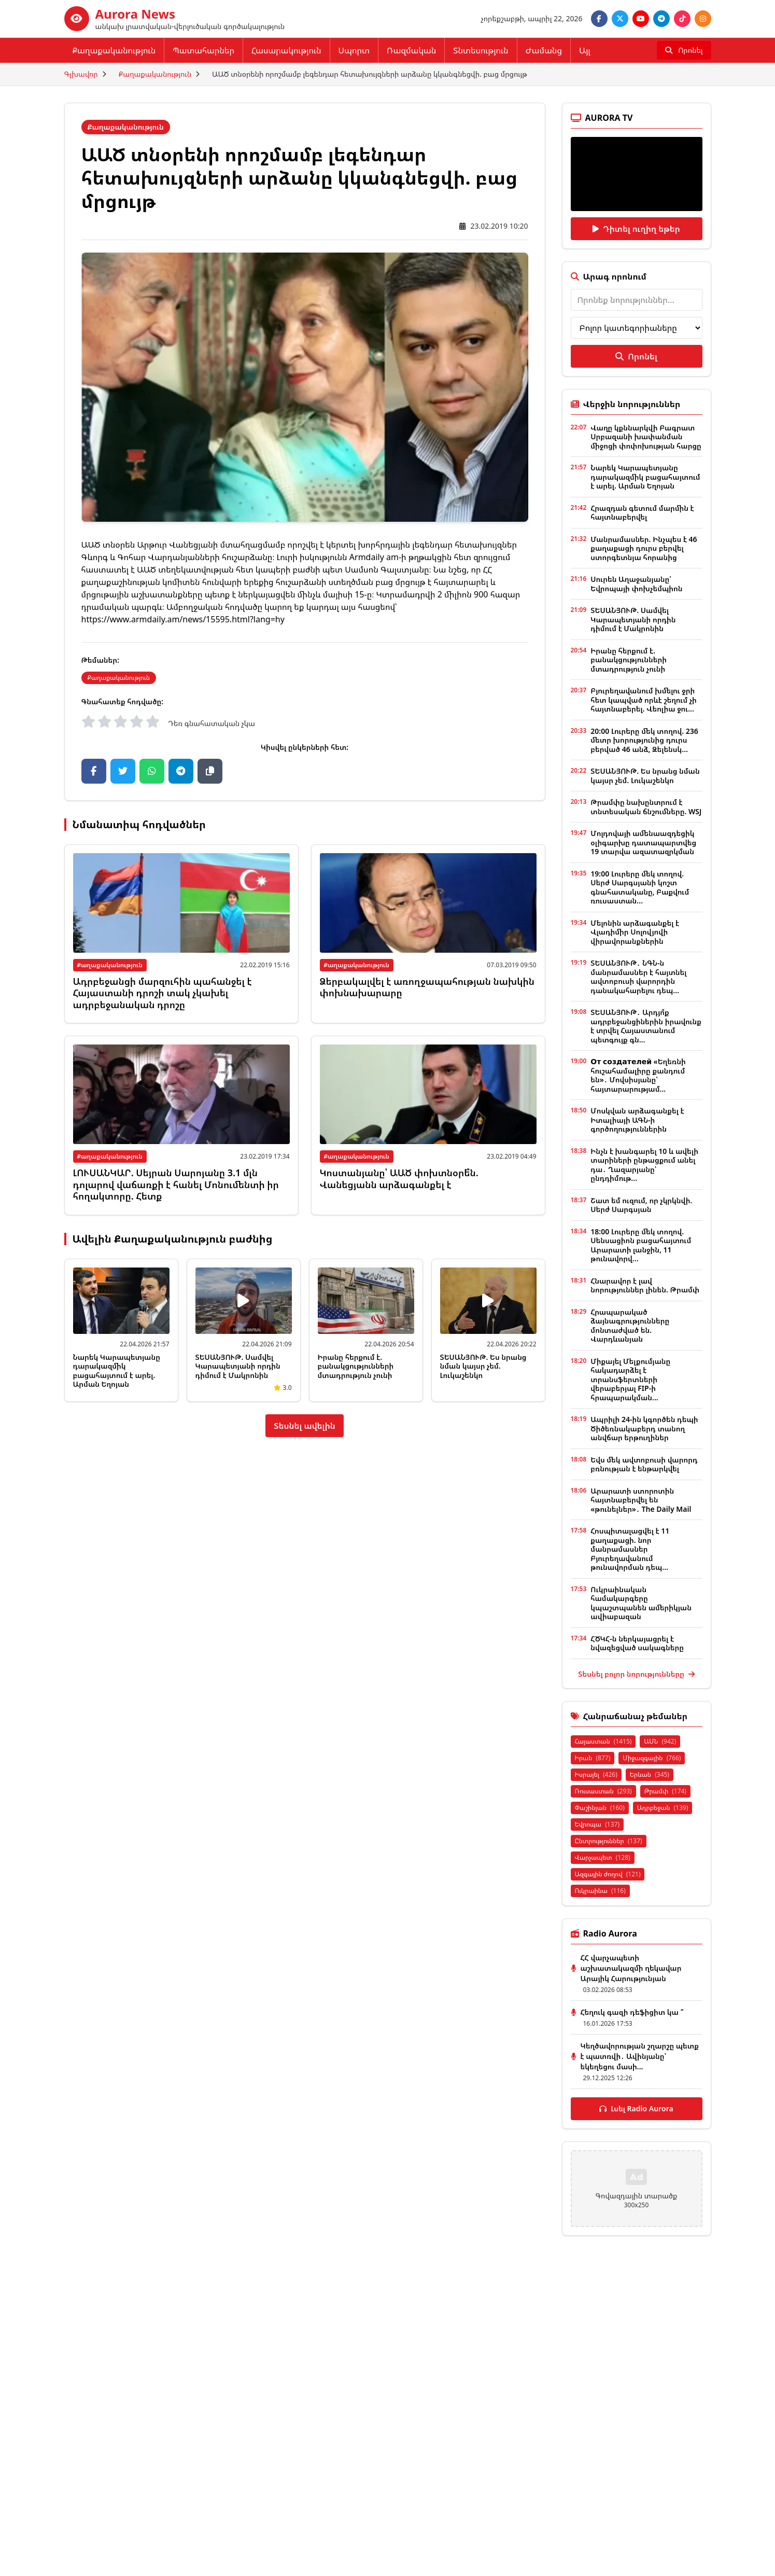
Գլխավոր (81, 74)
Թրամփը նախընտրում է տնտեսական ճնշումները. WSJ (645, 806)
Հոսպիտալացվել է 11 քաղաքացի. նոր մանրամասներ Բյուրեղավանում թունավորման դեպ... (629, 1549)
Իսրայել (596, 1774)
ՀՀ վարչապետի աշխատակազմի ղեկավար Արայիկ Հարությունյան (631, 1968)
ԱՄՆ (660, 1741)
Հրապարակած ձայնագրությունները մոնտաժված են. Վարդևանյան (629, 1325)
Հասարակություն (286, 50)
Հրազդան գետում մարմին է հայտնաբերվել (642, 512)
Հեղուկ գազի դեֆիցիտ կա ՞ (632, 2012)
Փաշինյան (600, 1807)
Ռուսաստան (603, 1791)
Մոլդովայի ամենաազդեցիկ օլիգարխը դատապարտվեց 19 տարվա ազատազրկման (643, 842)
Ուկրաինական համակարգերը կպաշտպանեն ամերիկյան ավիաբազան (641, 1603)
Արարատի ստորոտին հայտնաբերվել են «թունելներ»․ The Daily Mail (640, 1500)
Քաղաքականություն (114, 50)
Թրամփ (665, 1791)
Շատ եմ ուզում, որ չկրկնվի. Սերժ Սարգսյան (641, 1205)
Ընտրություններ (608, 1840)
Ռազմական (411, 50)
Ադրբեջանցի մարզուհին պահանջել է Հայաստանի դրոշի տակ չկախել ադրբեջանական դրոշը (162, 993)
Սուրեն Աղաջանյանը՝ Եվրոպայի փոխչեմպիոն (636, 583)
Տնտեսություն (480, 50)
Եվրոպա (597, 1824)
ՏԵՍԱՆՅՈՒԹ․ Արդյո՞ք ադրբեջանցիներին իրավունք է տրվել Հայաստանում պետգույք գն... (645, 1026)
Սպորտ (354, 50)
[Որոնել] (684, 50)
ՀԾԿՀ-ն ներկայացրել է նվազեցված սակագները (637, 1643)
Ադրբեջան (662, 1807)
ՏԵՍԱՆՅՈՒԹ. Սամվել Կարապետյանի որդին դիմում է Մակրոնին (237, 1366)
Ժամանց (544, 50)
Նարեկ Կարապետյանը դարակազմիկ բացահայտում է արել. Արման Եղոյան (116, 1370)
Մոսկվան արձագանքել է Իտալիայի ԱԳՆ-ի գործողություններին (637, 1120)
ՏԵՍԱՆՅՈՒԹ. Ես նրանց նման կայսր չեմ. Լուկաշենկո (483, 1366)
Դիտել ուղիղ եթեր (636, 228)
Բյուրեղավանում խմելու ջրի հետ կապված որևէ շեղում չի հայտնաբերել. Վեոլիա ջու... (643, 700)
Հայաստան (603, 1741)
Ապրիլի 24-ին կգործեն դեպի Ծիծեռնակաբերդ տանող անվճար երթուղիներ (644, 1428)
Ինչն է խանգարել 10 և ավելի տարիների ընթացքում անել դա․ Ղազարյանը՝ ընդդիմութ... (644, 1164)
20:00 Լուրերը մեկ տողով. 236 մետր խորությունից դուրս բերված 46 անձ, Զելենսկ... (644, 740)
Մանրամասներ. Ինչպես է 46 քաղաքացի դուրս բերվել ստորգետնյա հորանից (643, 548)
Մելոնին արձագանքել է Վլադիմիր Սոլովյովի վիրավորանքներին (634, 932)
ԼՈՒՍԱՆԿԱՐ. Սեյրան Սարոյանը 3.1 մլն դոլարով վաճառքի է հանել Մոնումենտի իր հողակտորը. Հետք (176, 1184)
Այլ (584, 50)
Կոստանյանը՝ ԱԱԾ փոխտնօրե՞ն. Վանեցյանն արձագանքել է (399, 1178)
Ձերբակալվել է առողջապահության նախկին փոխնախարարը (427, 987)
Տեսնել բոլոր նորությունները (636, 1674)
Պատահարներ (203, 50)
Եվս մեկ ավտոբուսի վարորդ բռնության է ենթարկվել (643, 1464)
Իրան (593, 1757)
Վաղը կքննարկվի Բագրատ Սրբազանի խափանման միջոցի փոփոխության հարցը (645, 437)
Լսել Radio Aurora (636, 2108)
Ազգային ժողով (608, 1874)
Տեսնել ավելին (304, 1425)
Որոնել (636, 356)
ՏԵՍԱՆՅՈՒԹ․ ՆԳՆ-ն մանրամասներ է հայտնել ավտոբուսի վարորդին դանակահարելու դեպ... (638, 976)
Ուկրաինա (600, 1890)
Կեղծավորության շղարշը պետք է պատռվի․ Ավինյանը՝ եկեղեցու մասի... (640, 2056)
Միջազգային (652, 1757)
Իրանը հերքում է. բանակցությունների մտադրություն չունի (356, 1366)
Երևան (649, 1774)
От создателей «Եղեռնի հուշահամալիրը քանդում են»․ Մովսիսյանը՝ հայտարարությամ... (637, 1075)
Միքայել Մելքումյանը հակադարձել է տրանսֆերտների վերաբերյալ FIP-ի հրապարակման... (630, 1379)
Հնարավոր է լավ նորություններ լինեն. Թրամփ (644, 1285)
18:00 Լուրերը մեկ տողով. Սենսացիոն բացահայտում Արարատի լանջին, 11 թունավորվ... (640, 1245)
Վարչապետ (602, 1857)
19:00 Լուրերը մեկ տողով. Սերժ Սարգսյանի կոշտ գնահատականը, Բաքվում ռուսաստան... (639, 887)
